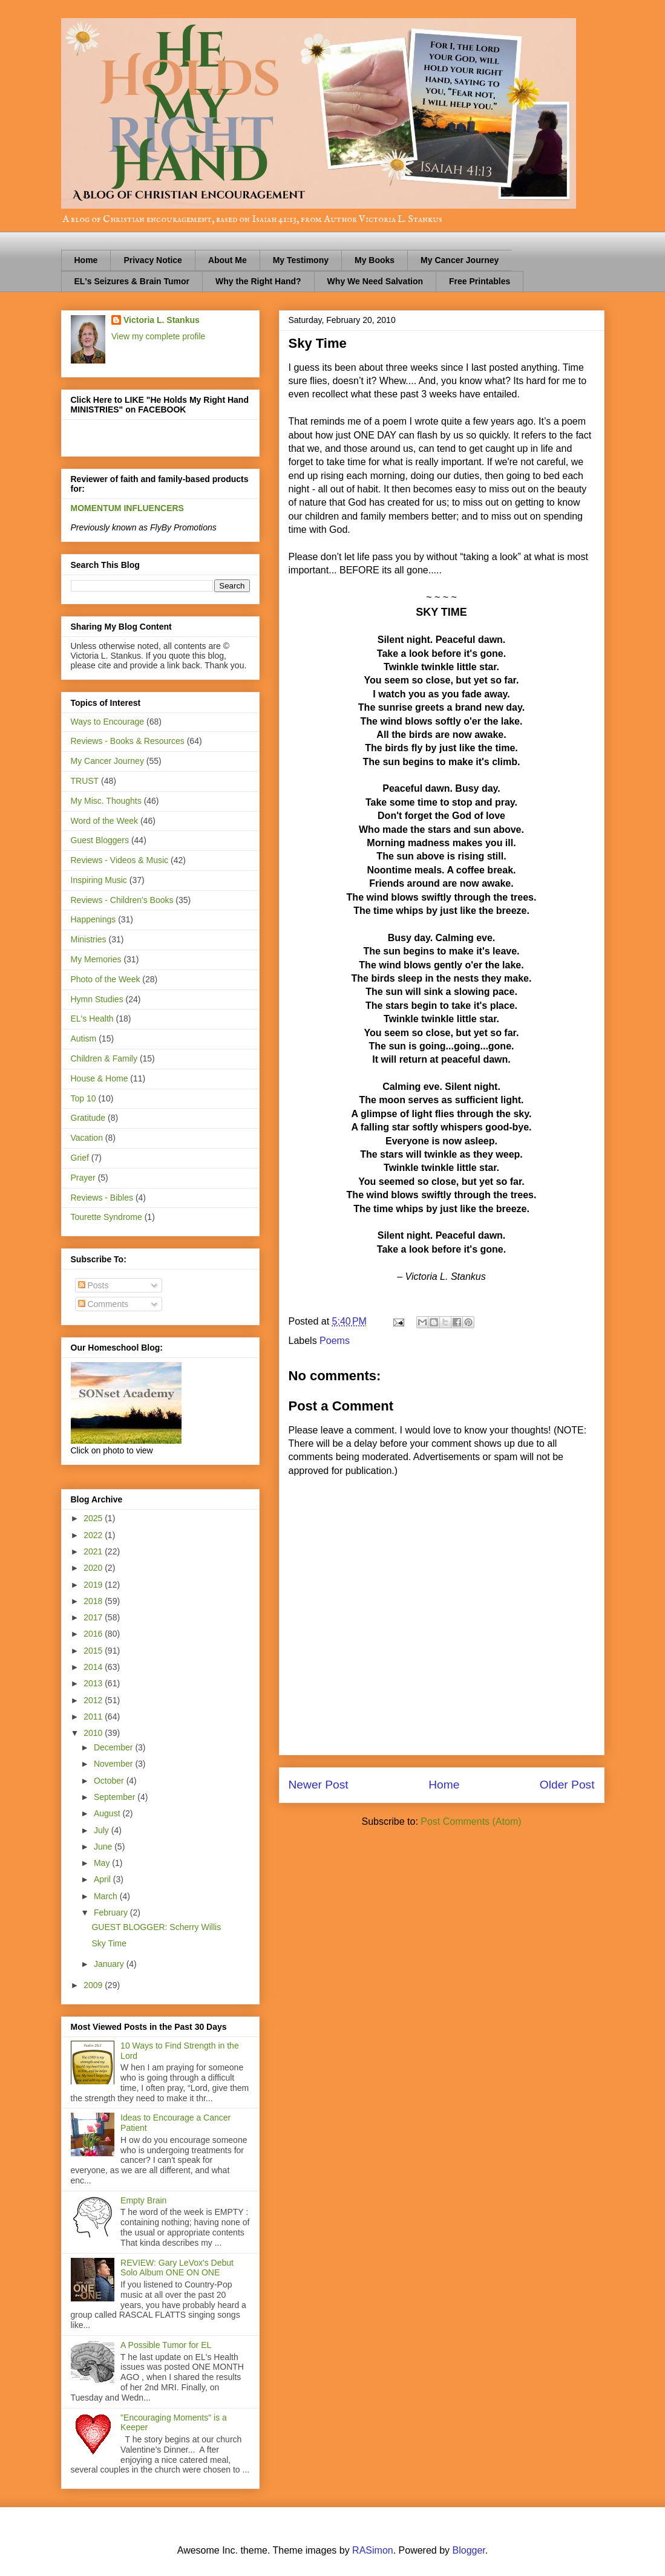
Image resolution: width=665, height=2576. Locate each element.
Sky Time (108, 1943)
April (103, 1879)
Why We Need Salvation (375, 281)
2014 (94, 1667)
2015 (94, 1650)
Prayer (83, 1177)
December (114, 1747)
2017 (94, 1617)
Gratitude (88, 1118)
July (102, 1830)
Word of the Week (105, 821)
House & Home (99, 1078)
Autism (84, 1038)
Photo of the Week (105, 979)
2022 (94, 1535)
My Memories (96, 959)
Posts (93, 1285)
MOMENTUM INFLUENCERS (127, 508)
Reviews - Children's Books (122, 900)
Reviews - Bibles (102, 1197)
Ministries (88, 939)
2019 (94, 1585)
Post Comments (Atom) (471, 1821)
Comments (103, 1304)
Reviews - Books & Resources (128, 741)
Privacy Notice (152, 260)
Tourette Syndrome (106, 1217)
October (110, 1780)
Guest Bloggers (100, 840)
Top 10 (83, 1098)
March (107, 1896)
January (110, 1964)
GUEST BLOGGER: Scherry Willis (156, 1927)
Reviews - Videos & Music (120, 860)
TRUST (85, 781)
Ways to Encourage (108, 721)
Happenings (93, 919)
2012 (94, 1700)
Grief (80, 1157)
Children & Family (104, 1058)
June (104, 1846)
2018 (94, 1601)
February (112, 1912)
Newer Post (319, 1784)
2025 (94, 1518)
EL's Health (92, 1018)
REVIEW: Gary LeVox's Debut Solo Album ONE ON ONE (177, 2268)
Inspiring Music (99, 880)
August (108, 1813)
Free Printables (479, 281)
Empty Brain (143, 2200)
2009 (94, 1985)
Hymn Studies (97, 999)
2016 (94, 1634)
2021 (94, 1551)
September (115, 1797)
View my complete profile (158, 336)
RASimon (372, 2550)
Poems (334, 1340)
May (103, 1863)
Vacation (87, 1138)
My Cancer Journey (460, 260)
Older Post (567, 1784)
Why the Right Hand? (258, 281)
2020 (94, 1568)
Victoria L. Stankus (161, 320)
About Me (227, 260)
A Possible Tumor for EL (165, 2345)
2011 (94, 1716)
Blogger (469, 2550)
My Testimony (301, 260)
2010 (94, 1733)
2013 (94, 1683)
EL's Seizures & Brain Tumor (132, 281)
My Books (375, 260)
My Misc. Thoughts (106, 801)
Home (86, 260)
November (114, 1764)
